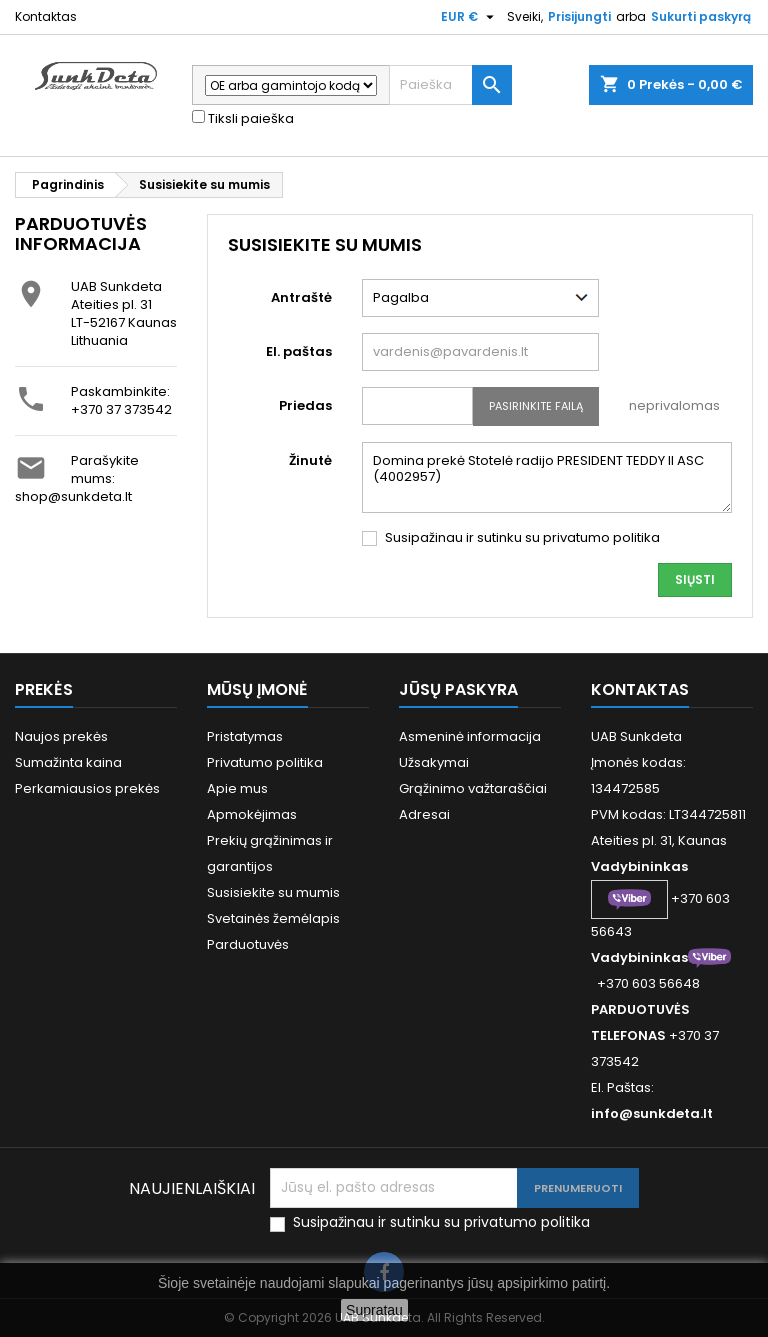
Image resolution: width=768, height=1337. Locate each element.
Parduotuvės (248, 944)
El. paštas (299, 351)
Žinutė (310, 460)
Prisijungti (579, 16)
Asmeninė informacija (470, 736)
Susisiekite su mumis (273, 892)
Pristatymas (245, 736)
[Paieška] (450, 85)
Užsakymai (434, 762)
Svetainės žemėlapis (273, 918)
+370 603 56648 (648, 983)
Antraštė (301, 297)
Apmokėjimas (252, 814)
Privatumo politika (265, 762)
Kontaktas (46, 16)
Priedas (305, 405)
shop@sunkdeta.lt (73, 496)
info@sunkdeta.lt (652, 1113)
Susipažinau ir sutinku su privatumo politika (522, 538)
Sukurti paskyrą (701, 16)
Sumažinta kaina (68, 762)
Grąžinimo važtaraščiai (473, 788)
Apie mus (237, 788)
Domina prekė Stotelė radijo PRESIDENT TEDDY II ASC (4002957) (547, 477)
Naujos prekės (61, 736)
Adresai (424, 814)
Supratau (374, 1310)
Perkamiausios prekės (87, 788)
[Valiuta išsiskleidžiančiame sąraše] (470, 17)
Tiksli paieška (243, 119)
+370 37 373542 (121, 409)
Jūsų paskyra (458, 689)
